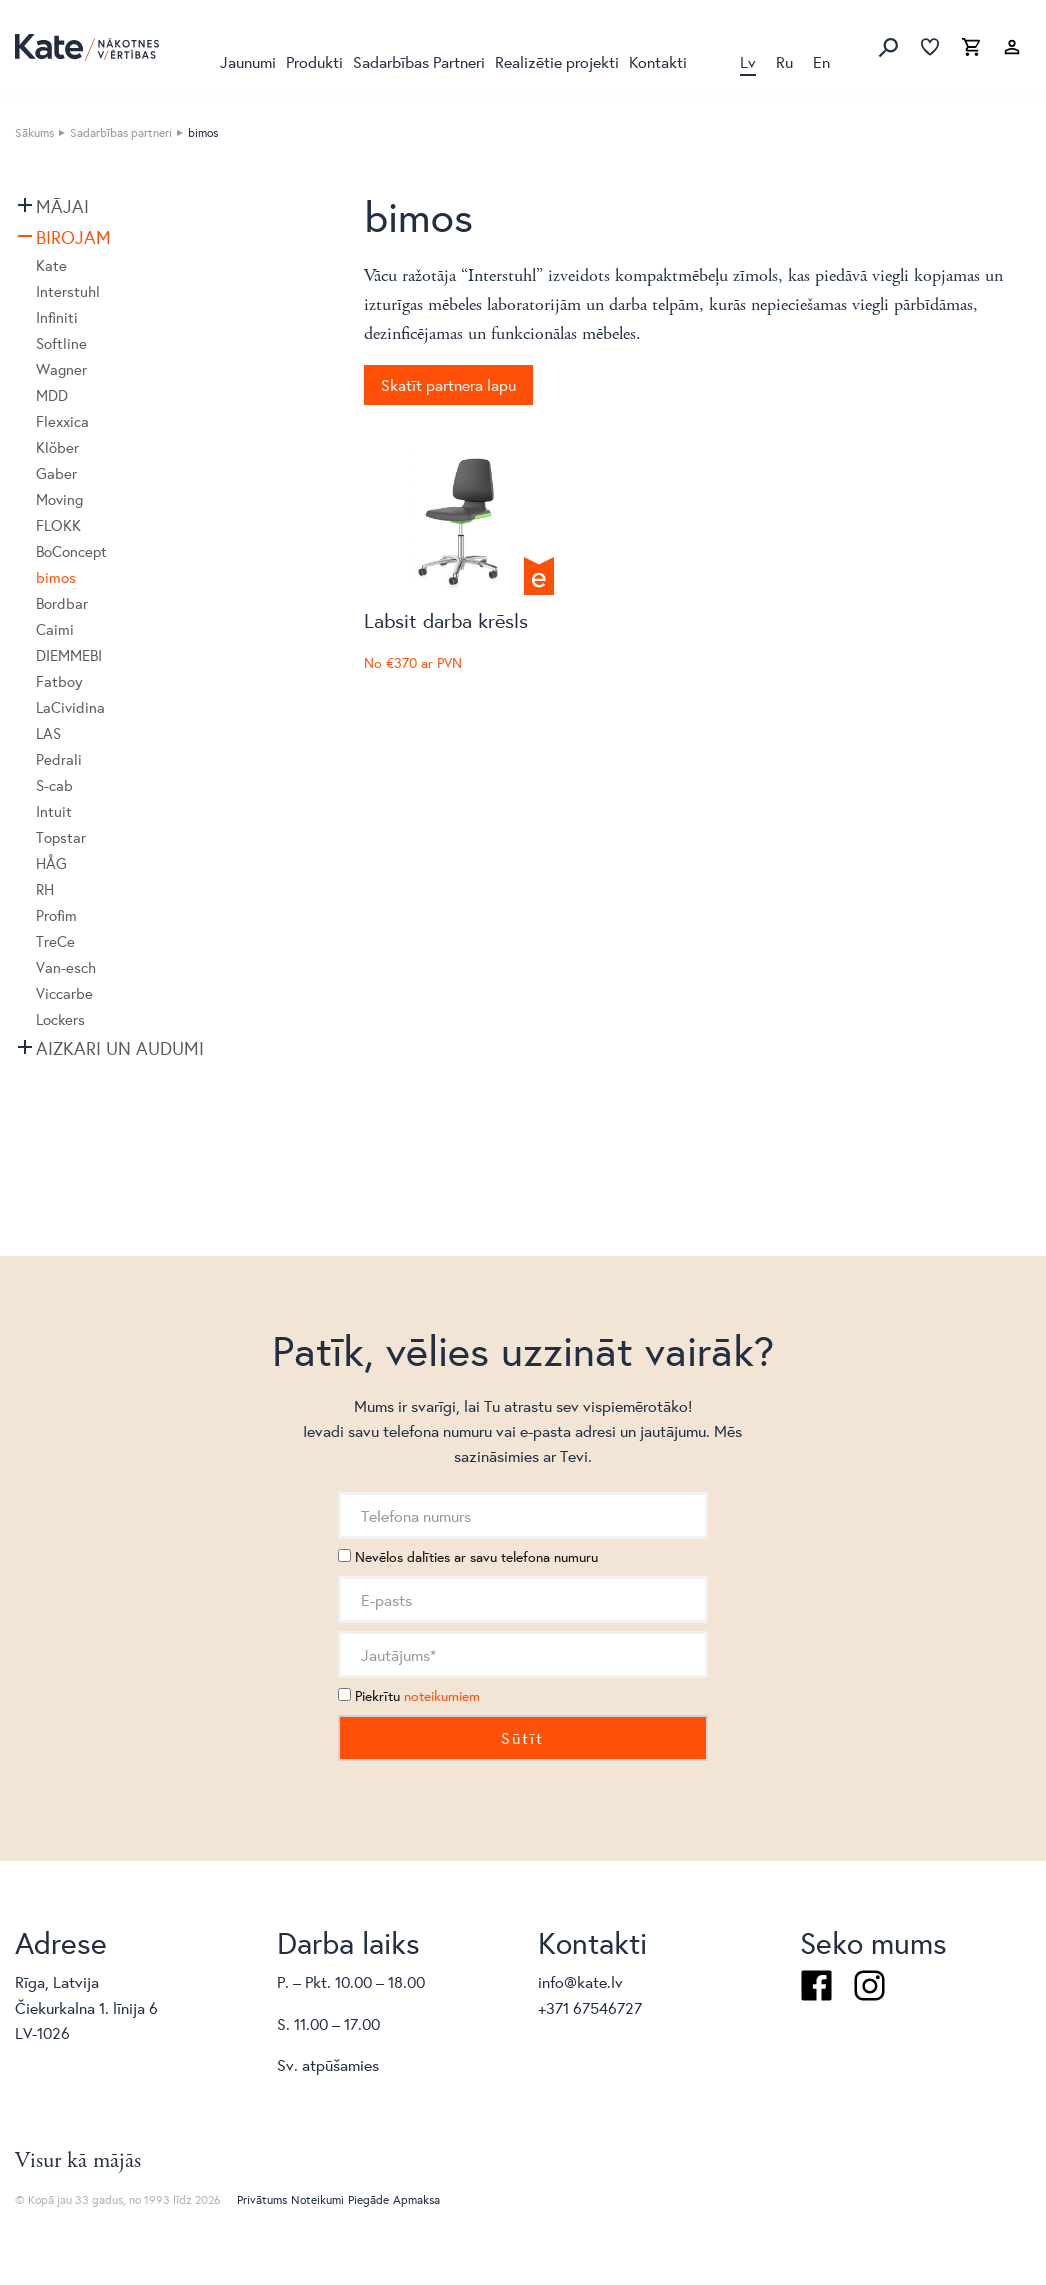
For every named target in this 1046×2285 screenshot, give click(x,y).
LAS (48, 733)
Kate (51, 265)
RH (45, 889)
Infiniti (57, 317)
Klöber (57, 447)
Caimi (55, 629)
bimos (56, 577)
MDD (52, 395)
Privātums (262, 2199)
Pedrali (59, 759)
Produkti (314, 61)
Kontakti (658, 61)
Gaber (56, 473)
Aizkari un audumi (120, 1048)
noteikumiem (442, 1696)
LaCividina (70, 707)
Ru (784, 61)
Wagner (61, 369)
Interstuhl (68, 291)
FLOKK (58, 525)
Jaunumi (248, 61)
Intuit (54, 811)
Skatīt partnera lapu (448, 384)
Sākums (34, 132)
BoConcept (71, 551)
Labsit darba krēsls (446, 620)
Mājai (62, 206)
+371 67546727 (590, 2007)
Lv (748, 61)
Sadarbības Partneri (419, 61)
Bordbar (62, 603)
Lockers (60, 1019)
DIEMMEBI (69, 655)
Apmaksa (416, 2199)
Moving (59, 499)
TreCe (55, 941)
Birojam (73, 237)
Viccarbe (64, 993)
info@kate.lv (580, 1981)
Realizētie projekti (557, 61)
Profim (56, 915)
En (821, 61)
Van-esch (66, 967)
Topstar (61, 837)
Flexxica (62, 421)
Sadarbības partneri (121, 132)
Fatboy (59, 681)
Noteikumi (317, 2199)
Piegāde (368, 2199)
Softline (61, 343)
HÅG (51, 863)
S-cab (54, 785)
